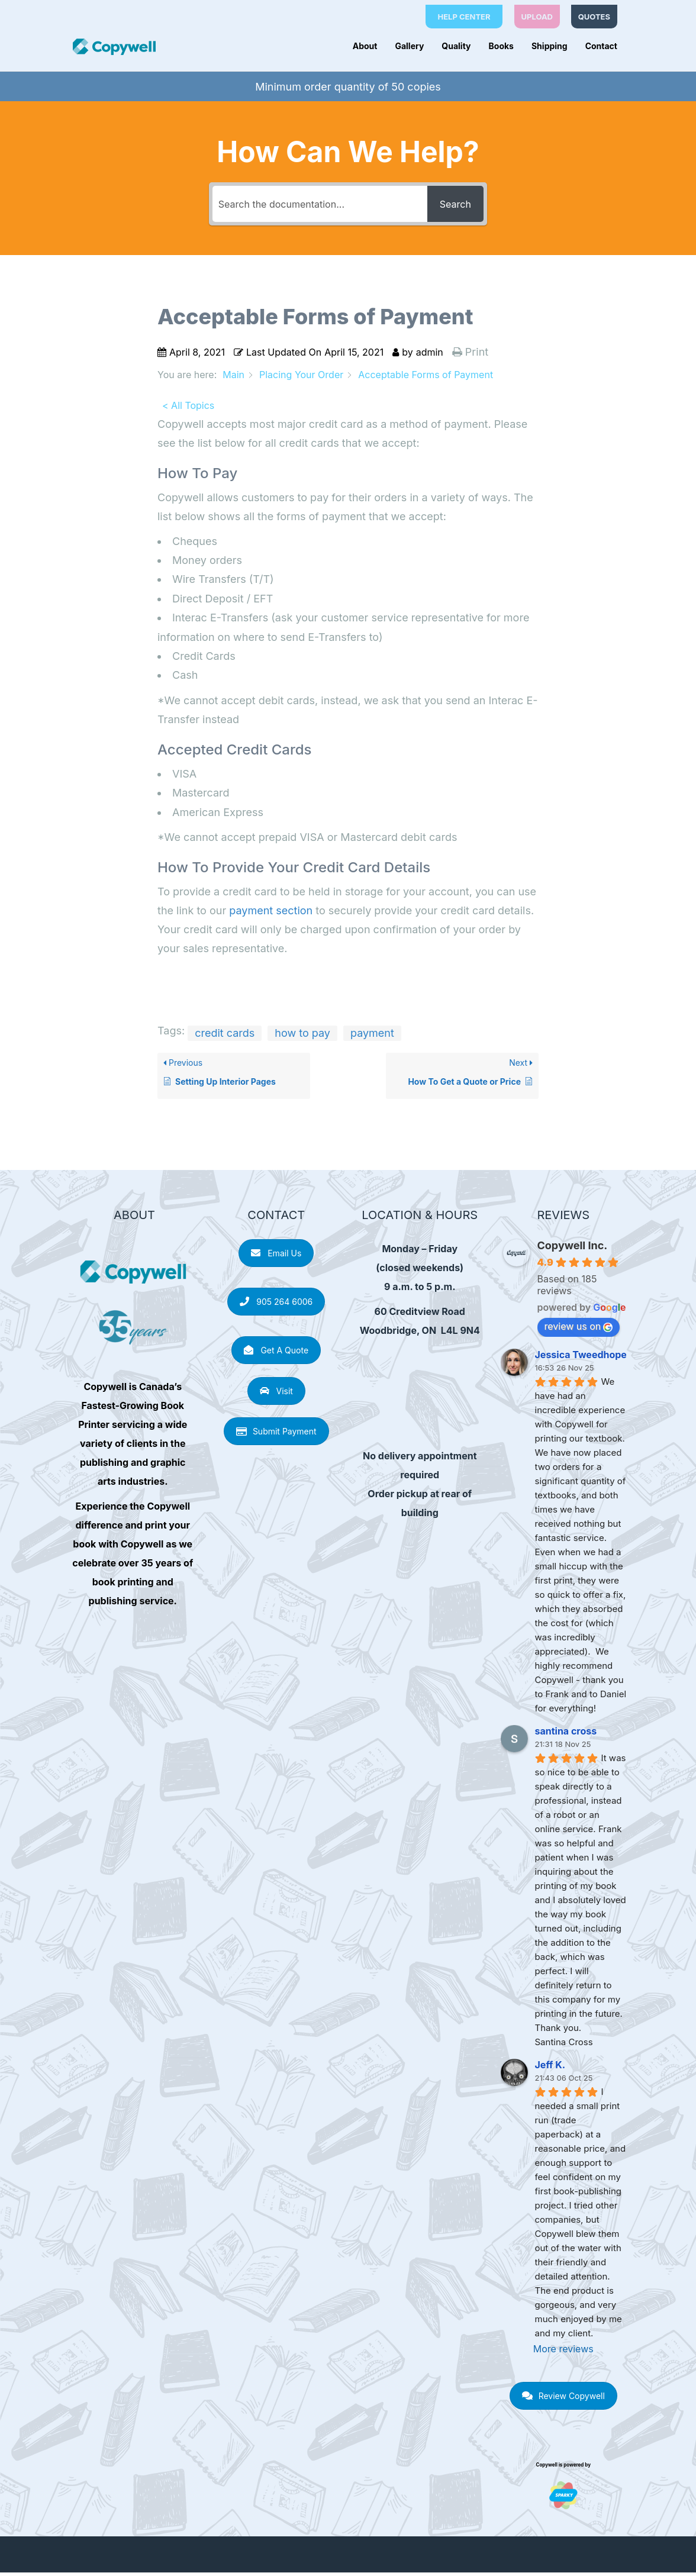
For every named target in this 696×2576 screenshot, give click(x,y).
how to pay (302, 1036)
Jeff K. (550, 2068)
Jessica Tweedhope (581, 1358)
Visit (276, 1394)
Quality (456, 46)
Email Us (276, 1257)
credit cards (224, 1036)
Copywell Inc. (572, 1249)
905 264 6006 (276, 1305)
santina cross (566, 1734)
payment (372, 1036)
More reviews (563, 2352)
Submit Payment (276, 1435)
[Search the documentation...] (317, 207)
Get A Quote (276, 1354)
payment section (270, 914)
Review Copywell (563, 2399)
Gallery (409, 46)
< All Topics (188, 408)
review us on (578, 1330)
